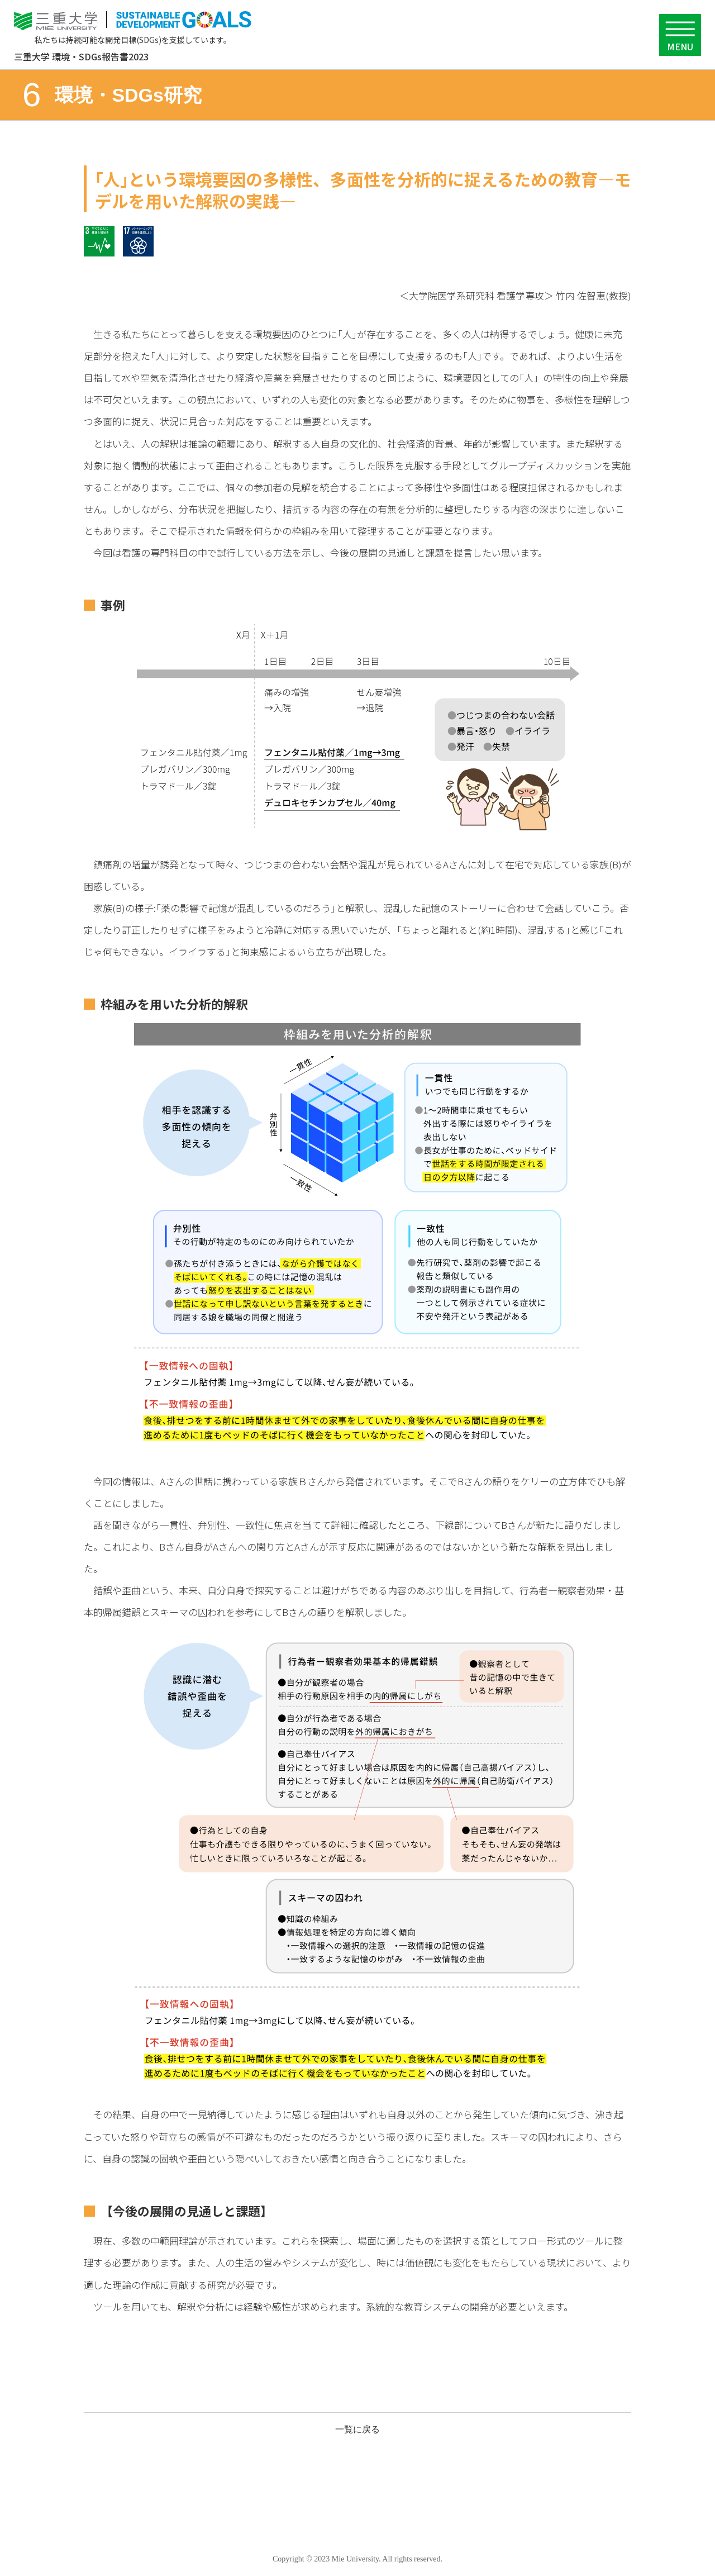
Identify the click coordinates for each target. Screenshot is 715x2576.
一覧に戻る (357, 2429)
